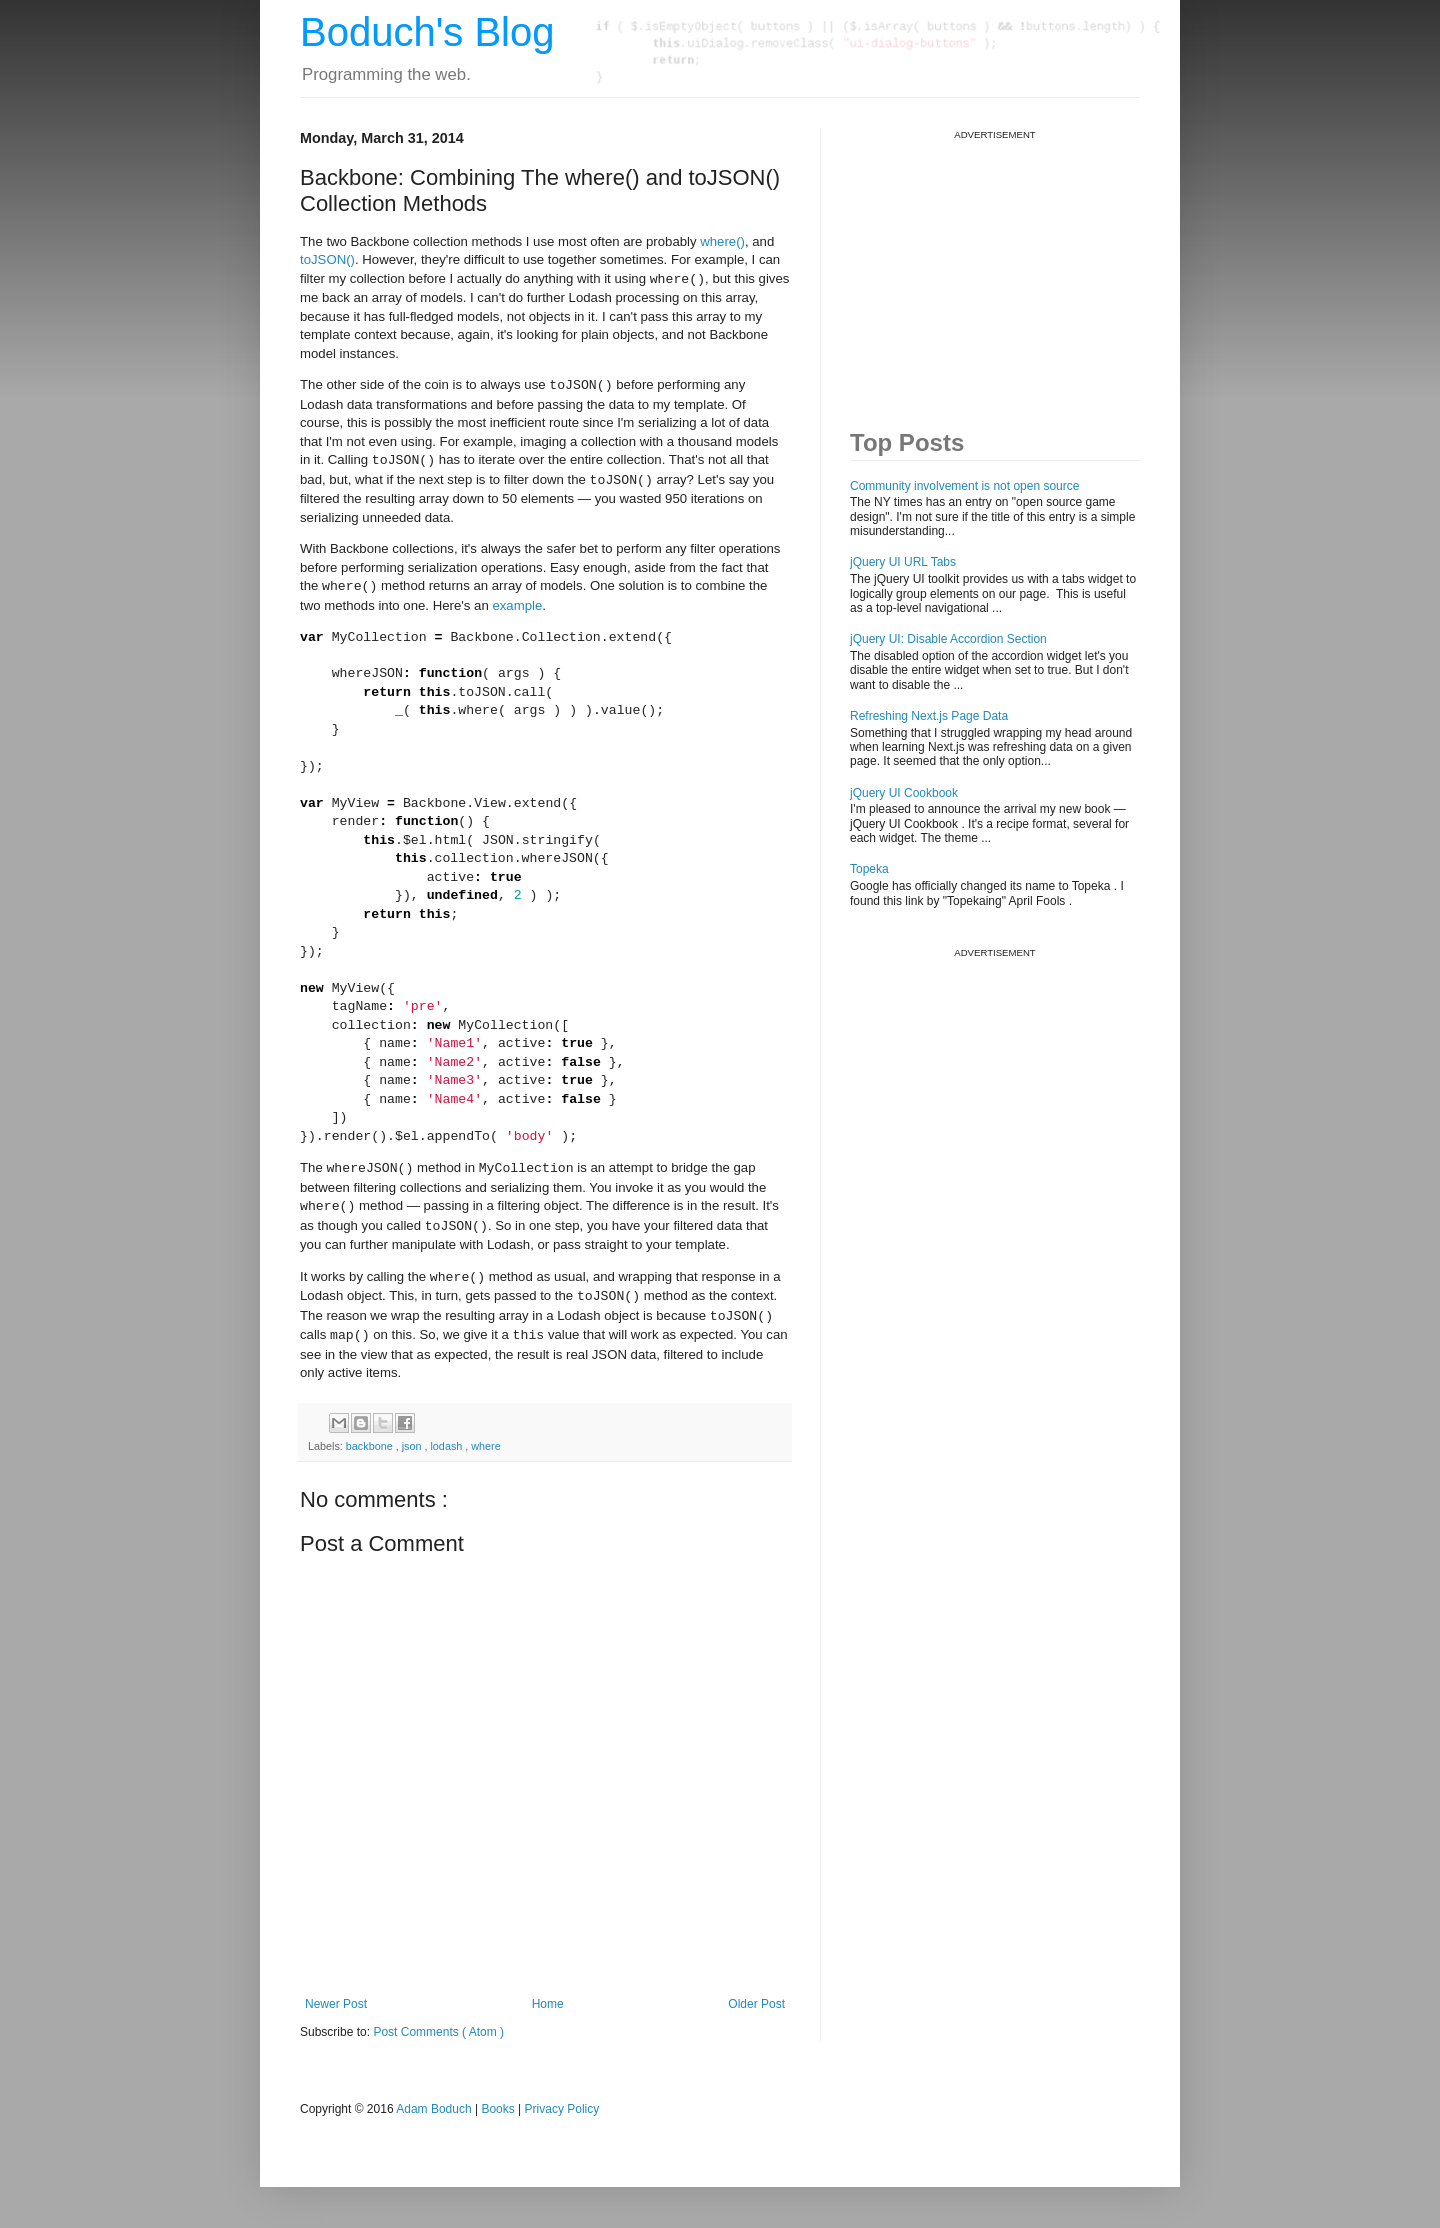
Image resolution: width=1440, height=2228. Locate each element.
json (413, 1446)
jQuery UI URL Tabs (903, 562)
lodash (447, 1446)
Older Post (756, 2004)
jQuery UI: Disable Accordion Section (948, 639)
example (517, 605)
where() (722, 241)
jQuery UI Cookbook (904, 793)
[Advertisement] (1000, 266)
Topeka (869, 869)
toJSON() (327, 259)
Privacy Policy (562, 2109)
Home (548, 2004)
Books (497, 2109)
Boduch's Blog (427, 32)
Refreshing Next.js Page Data (929, 716)
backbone (371, 1446)
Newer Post (336, 2004)
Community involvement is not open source (964, 486)
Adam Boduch (433, 2109)
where (485, 1446)
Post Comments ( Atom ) (438, 2032)
